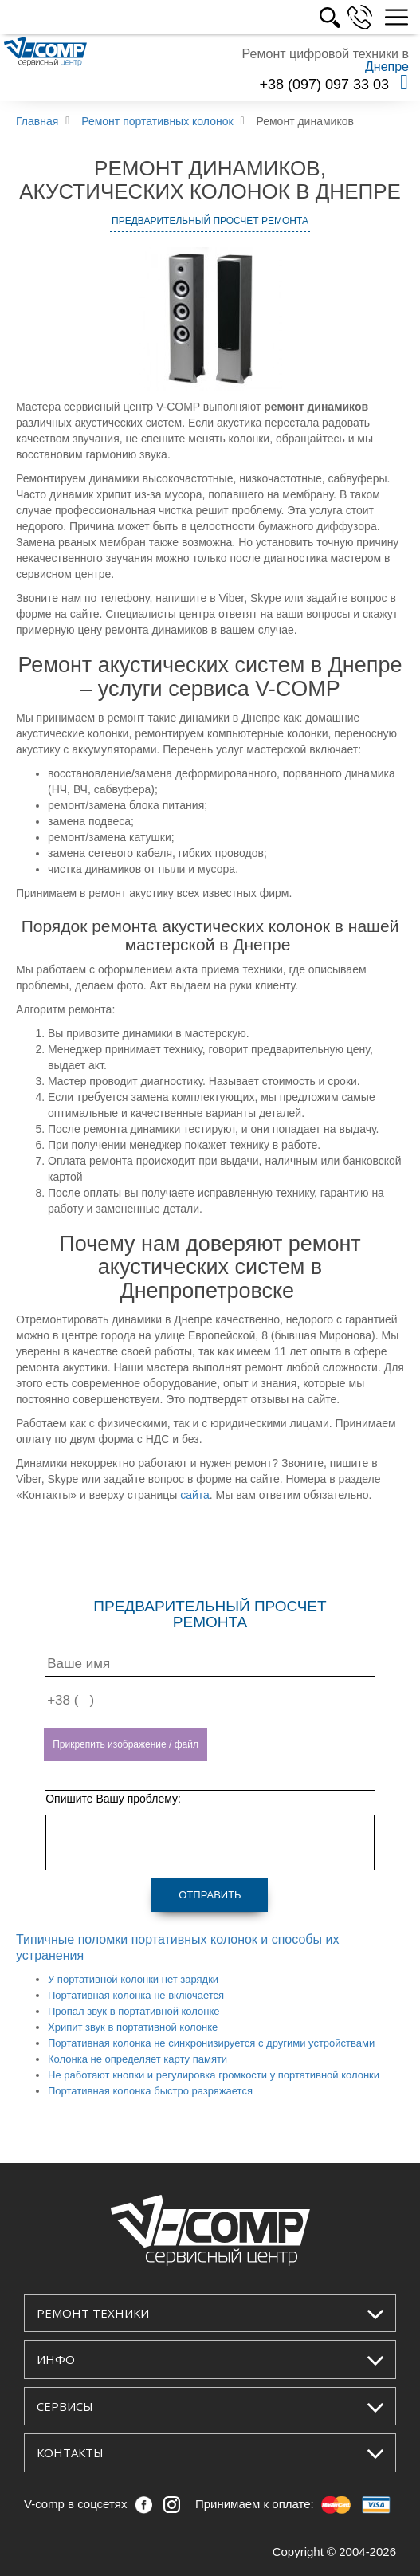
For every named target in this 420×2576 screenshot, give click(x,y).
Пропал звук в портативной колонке (134, 2011)
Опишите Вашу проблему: (113, 1798)
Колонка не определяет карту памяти (137, 2059)
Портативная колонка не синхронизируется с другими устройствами (211, 2043)
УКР (310, 17)
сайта (195, 1495)
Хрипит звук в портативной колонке (133, 2027)
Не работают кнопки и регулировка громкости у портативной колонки (213, 2075)
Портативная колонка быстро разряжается (150, 2091)
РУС (345, 17)
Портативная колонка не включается (136, 1995)
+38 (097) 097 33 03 (324, 84)
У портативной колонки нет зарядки (133, 1979)
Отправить (210, 1895)
